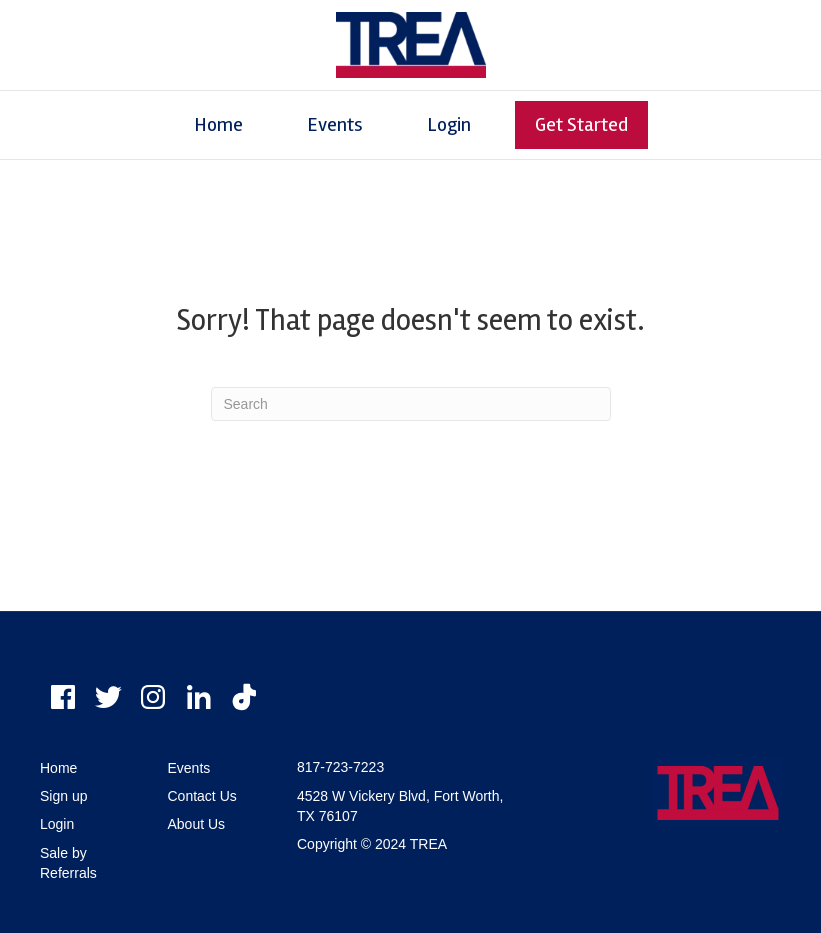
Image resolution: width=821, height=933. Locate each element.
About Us (197, 824)
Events (335, 124)
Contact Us (202, 796)
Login (449, 124)
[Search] (411, 404)
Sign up (63, 796)
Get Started (581, 124)
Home (218, 124)
